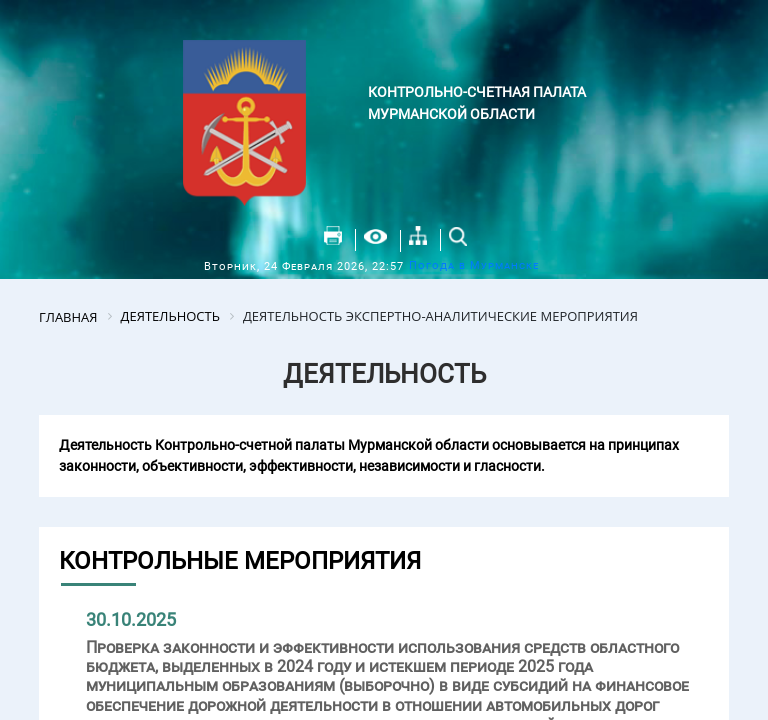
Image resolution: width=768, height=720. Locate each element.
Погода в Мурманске (474, 265)
